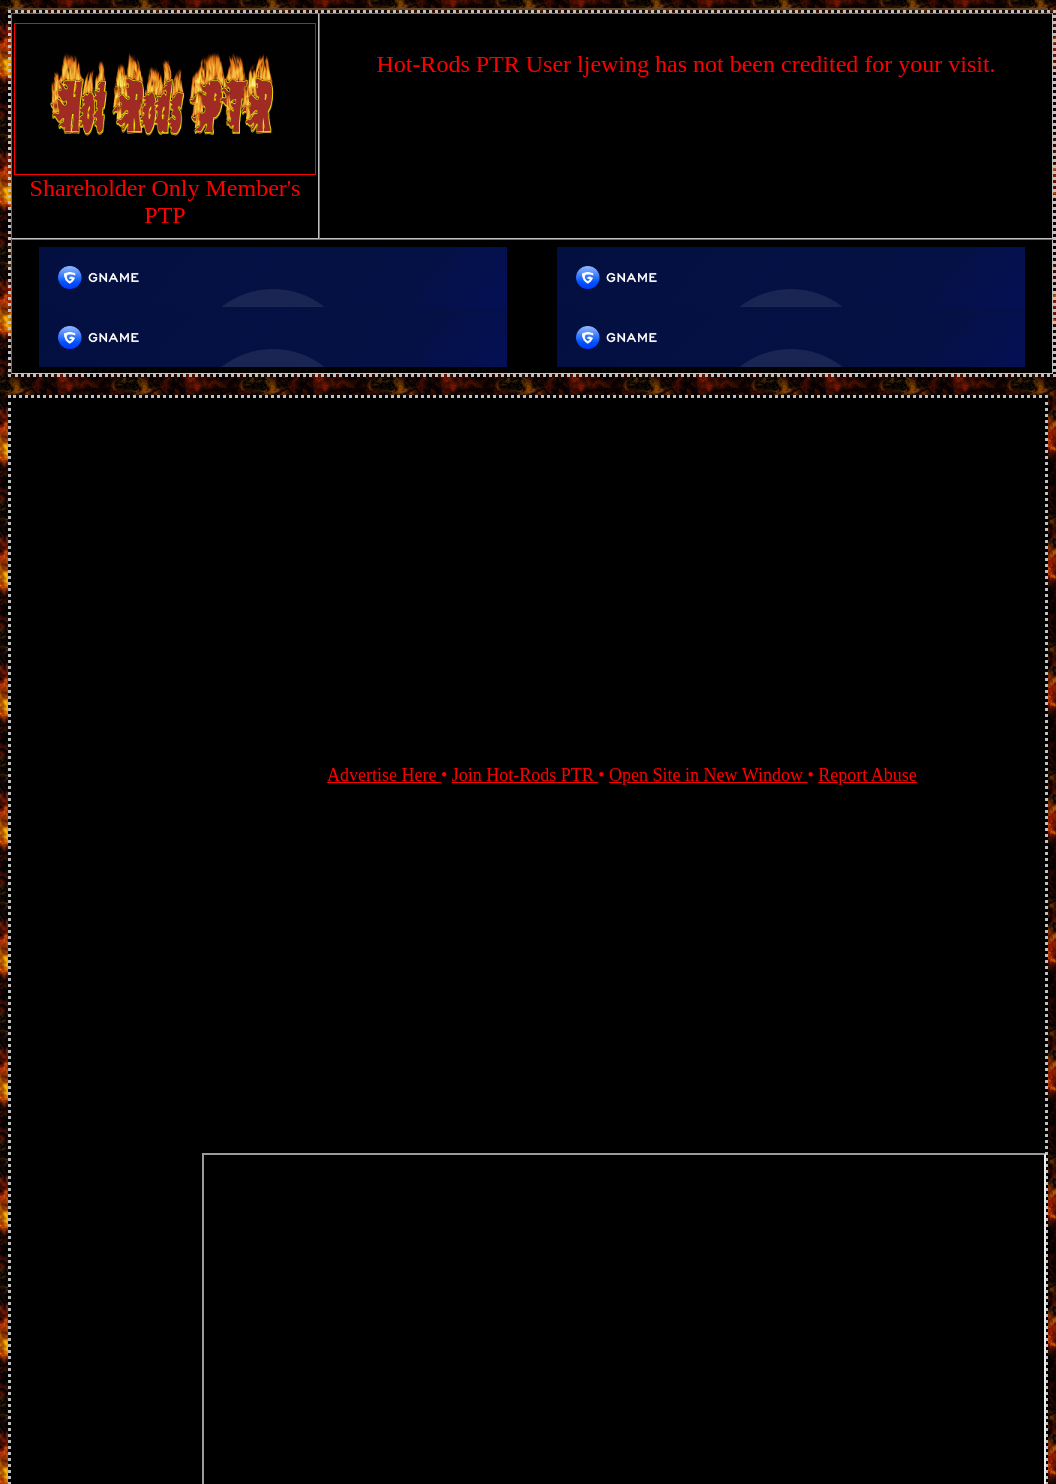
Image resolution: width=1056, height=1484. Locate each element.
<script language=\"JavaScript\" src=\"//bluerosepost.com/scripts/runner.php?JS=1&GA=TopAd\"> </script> (273, 277)
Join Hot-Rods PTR (525, 775)
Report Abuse (867, 775)
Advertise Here (384, 775)
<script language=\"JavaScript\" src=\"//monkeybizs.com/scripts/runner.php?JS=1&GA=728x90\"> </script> (686, 157)
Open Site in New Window (708, 775)
